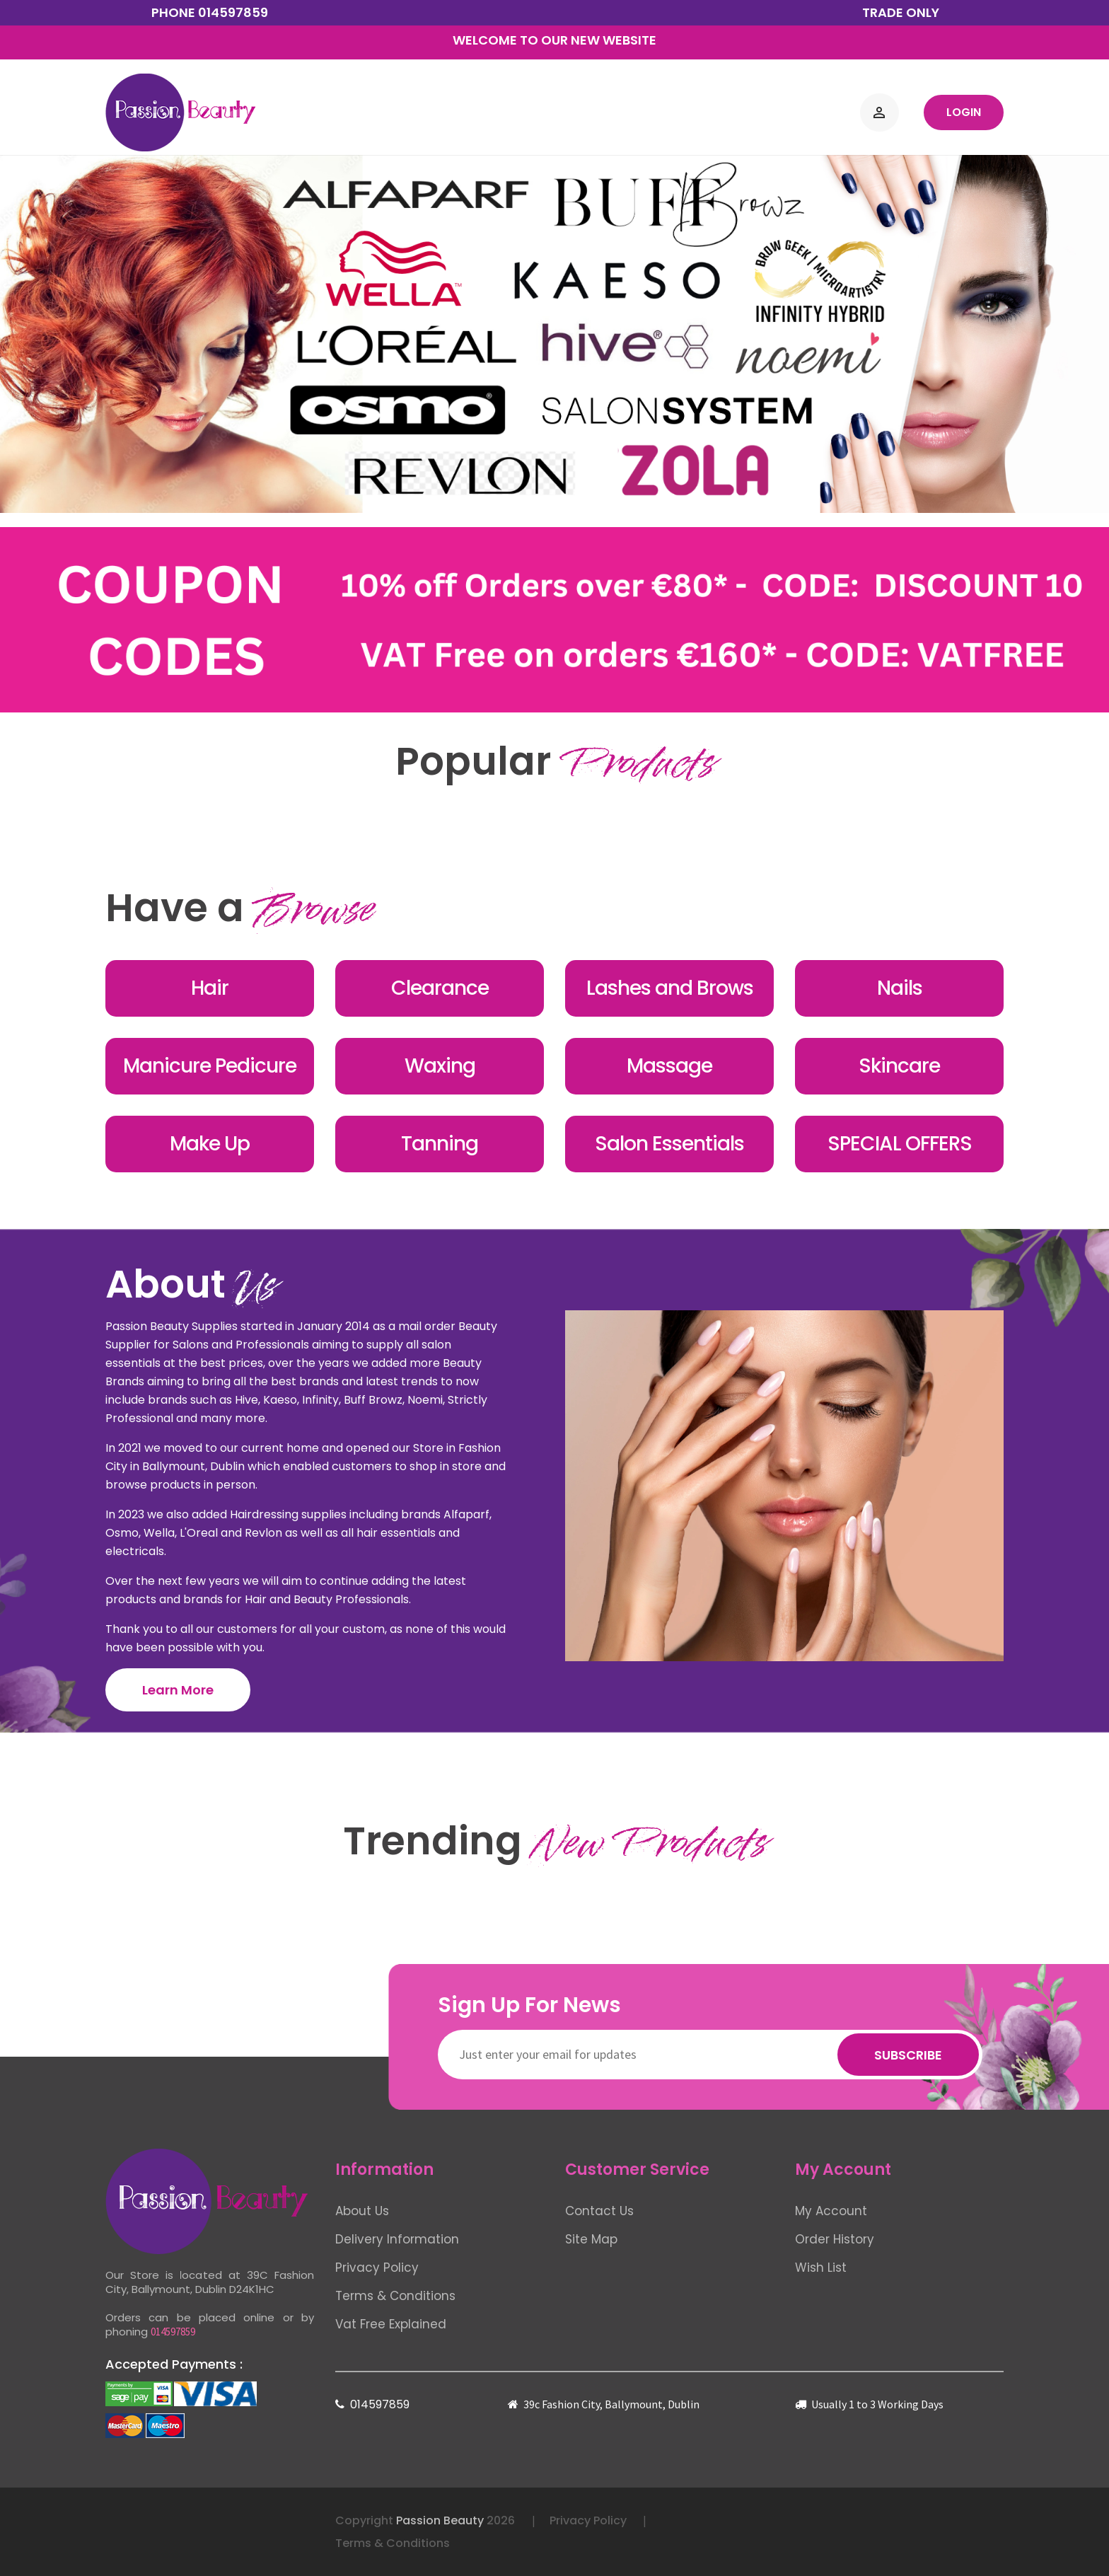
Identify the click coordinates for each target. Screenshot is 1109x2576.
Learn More (178, 1690)
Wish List (821, 2267)
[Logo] (180, 112)
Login (963, 112)
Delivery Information (397, 2239)
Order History (834, 2239)
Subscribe (908, 2055)
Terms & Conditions (395, 2295)
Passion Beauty (440, 2520)
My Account (831, 2210)
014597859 (233, 12)
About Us (362, 2210)
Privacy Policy (377, 2267)
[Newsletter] (710, 2054)
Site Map (591, 2239)
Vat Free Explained (390, 2324)
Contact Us (599, 2210)
